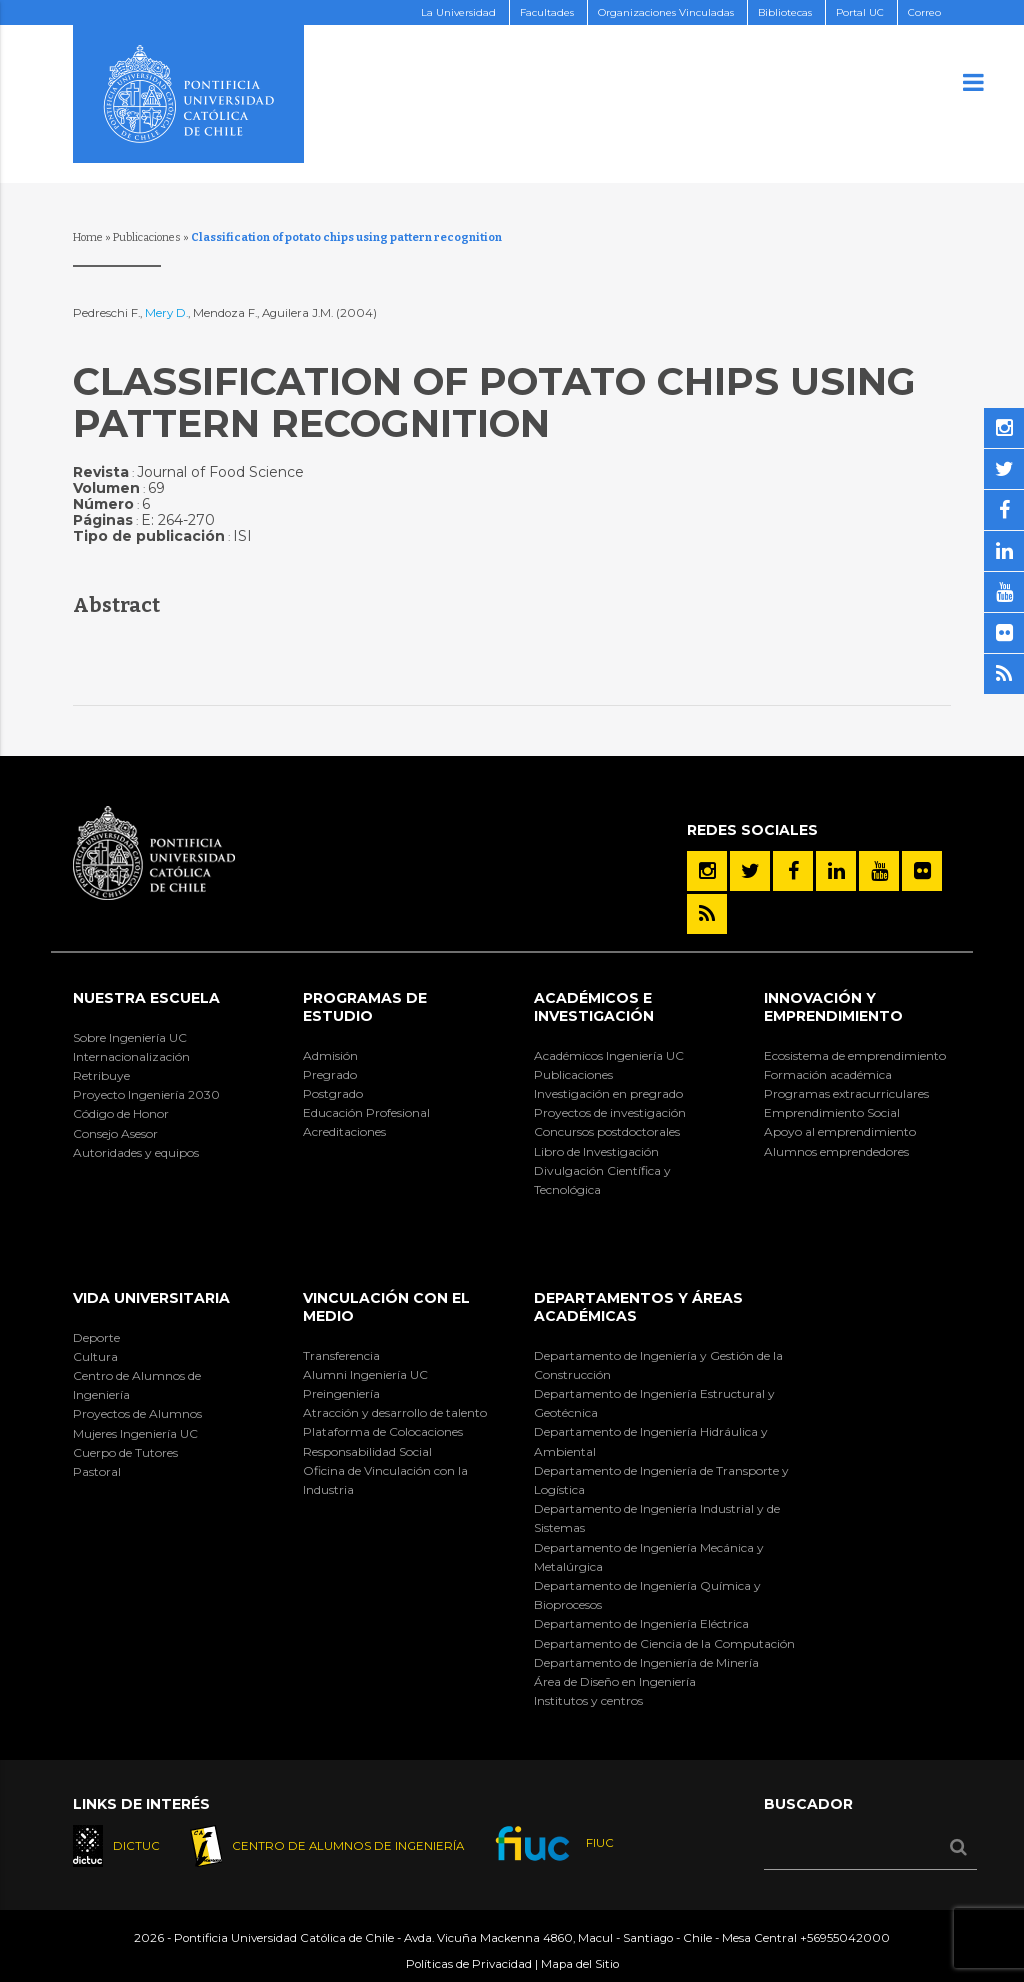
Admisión (330, 1055)
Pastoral (97, 1471)
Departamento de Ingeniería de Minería (646, 1662)
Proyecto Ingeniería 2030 (146, 1094)
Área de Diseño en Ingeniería (615, 1681)
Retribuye (101, 1075)
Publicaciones (147, 237)
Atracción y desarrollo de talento (395, 1412)
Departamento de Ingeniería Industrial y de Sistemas (657, 1518)
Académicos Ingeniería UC (609, 1055)
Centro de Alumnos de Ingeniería (137, 1385)
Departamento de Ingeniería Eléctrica (641, 1623)
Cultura (95, 1356)
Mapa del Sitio (580, 1964)
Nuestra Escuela (146, 998)
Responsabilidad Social (367, 1451)
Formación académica (828, 1074)
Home (88, 237)
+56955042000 (845, 1938)
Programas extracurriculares (846, 1093)
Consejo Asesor (115, 1133)
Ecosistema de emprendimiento (855, 1055)
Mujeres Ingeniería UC (135, 1433)
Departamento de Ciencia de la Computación (664, 1643)
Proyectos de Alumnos (137, 1413)
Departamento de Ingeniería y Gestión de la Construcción (658, 1365)
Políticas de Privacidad (469, 1964)
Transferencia (341, 1355)
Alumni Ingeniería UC (365, 1374)
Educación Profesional (366, 1112)
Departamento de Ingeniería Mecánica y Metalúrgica (649, 1557)
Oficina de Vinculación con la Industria (385, 1480)
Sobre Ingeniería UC (130, 1037)
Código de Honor (121, 1113)
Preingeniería (341, 1393)
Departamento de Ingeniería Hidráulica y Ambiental (651, 1441)
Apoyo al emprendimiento (840, 1131)
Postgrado (333, 1093)
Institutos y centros (588, 1700)
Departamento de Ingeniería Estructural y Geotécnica (654, 1403)
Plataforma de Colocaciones (383, 1431)
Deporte (96, 1337)
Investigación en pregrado (608, 1093)
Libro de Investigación (596, 1151)
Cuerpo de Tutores (125, 1452)
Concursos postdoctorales (607, 1131)
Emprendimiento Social (832, 1112)
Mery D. (166, 313)
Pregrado (330, 1074)
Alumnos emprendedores (836, 1151)
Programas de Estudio (365, 1007)
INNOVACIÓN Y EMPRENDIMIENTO (833, 1007)
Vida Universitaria (151, 1298)
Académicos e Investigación (594, 1007)
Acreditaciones (344, 1131)
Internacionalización (131, 1056)
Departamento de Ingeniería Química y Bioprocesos (647, 1595)
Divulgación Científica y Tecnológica (602, 1180)
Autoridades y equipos (136, 1152)
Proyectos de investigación (610, 1112)
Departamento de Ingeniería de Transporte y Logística (661, 1480)
